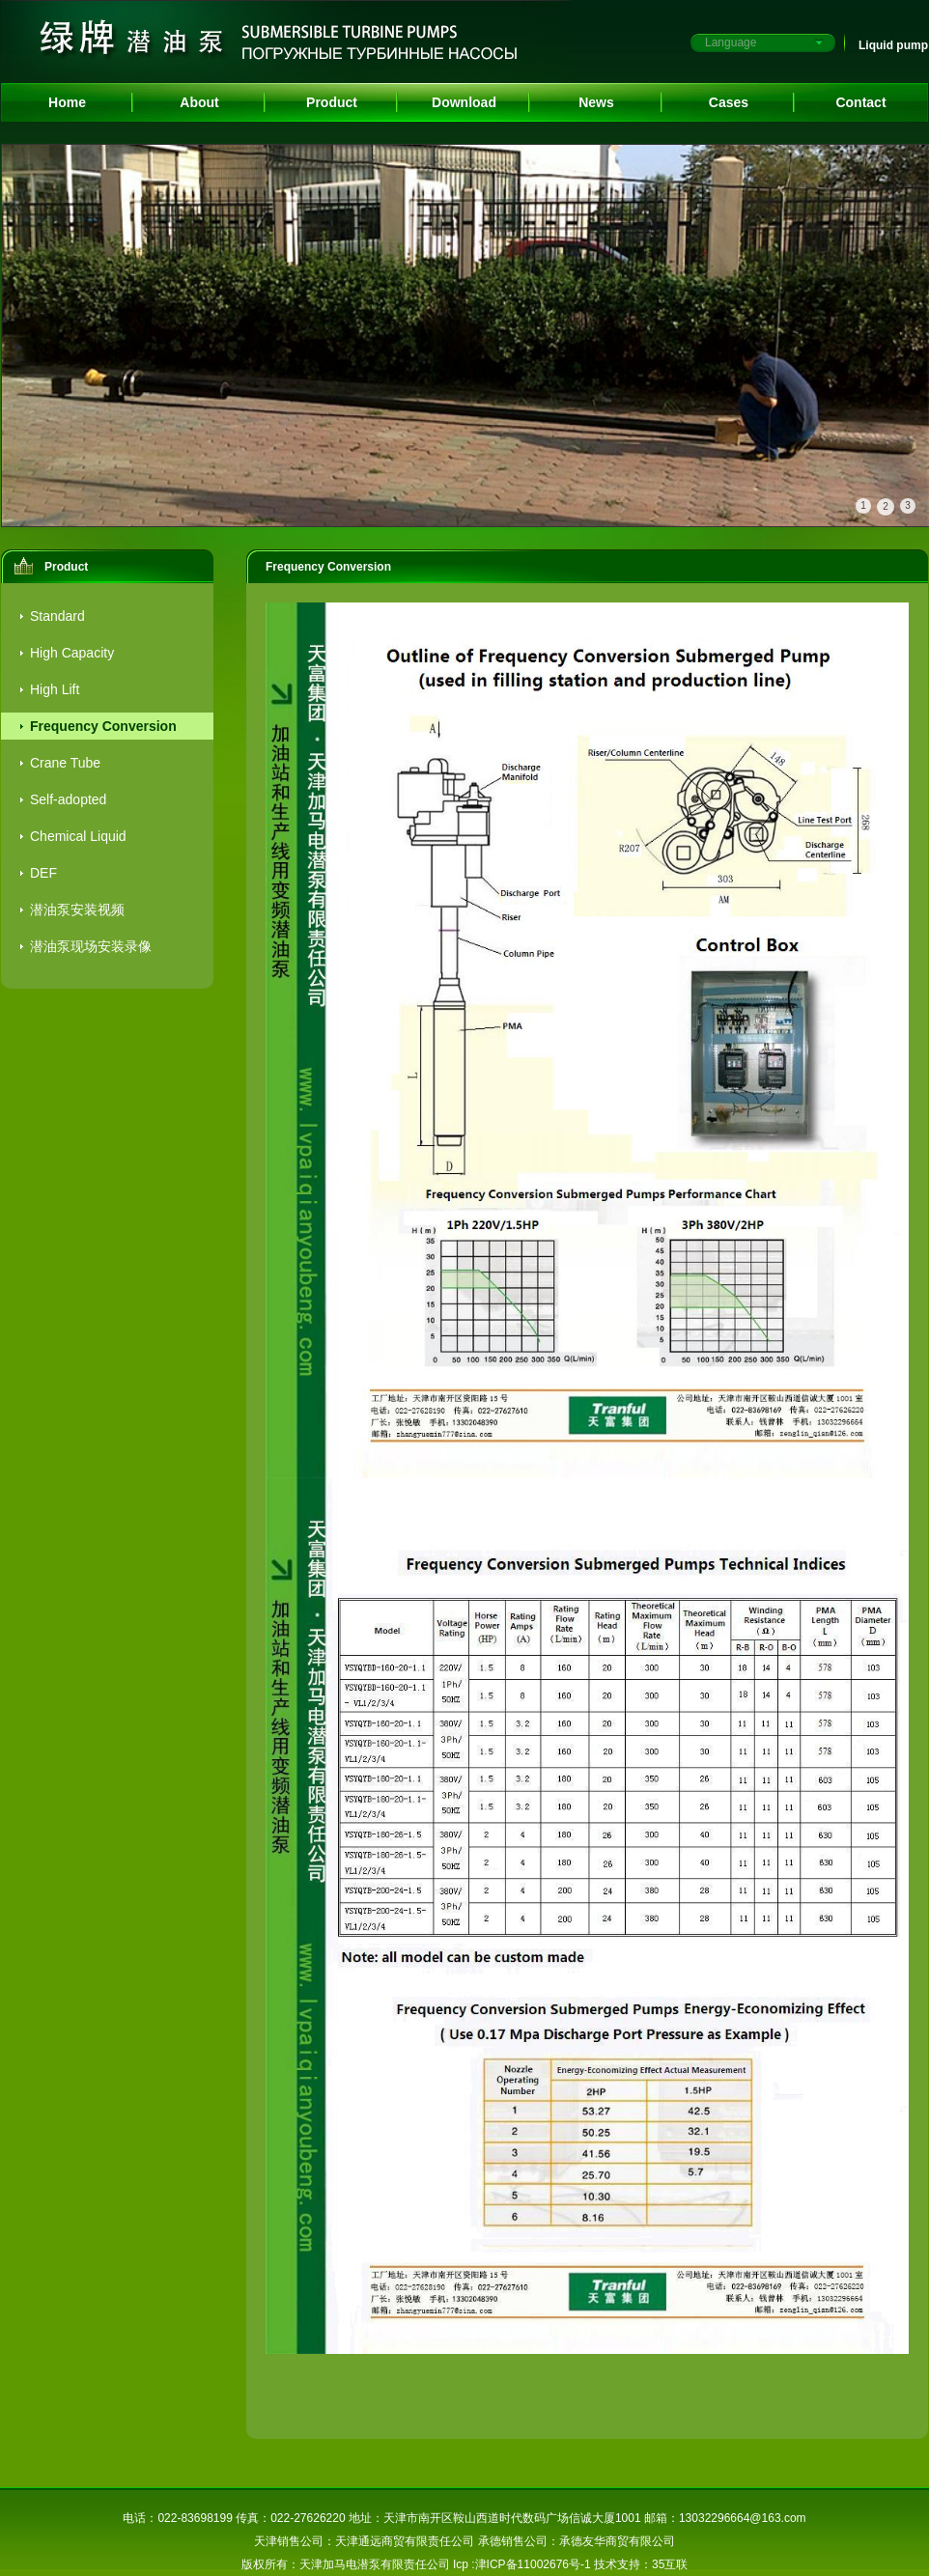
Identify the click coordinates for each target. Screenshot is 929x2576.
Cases (728, 102)
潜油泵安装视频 (77, 909)
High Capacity (72, 652)
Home (67, 102)
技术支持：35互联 (641, 2564)
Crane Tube (65, 762)
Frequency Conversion (103, 726)
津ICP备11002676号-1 (533, 2564)
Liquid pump (893, 45)
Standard (57, 616)
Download (464, 102)
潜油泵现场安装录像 (91, 946)
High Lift (54, 689)
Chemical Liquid (78, 836)
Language (730, 42)
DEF (43, 873)
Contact (860, 102)
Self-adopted (68, 799)
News (596, 102)
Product (331, 102)
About (199, 102)
